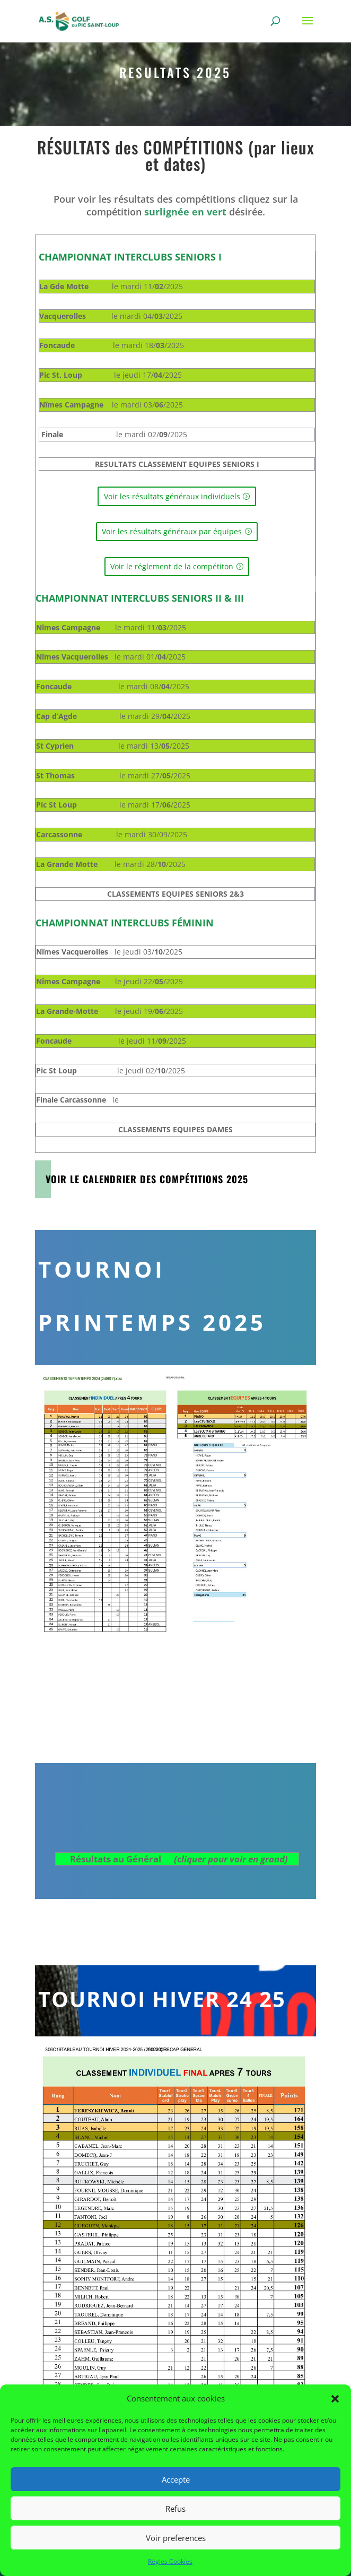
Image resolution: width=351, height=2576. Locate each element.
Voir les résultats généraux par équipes (172, 531)
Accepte (176, 2479)
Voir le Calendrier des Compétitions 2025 (147, 1179)
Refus (175, 2508)
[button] (335, 2398)
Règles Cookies (170, 2561)
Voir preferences (176, 2537)
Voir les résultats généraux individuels (172, 496)
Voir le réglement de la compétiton (171, 566)
